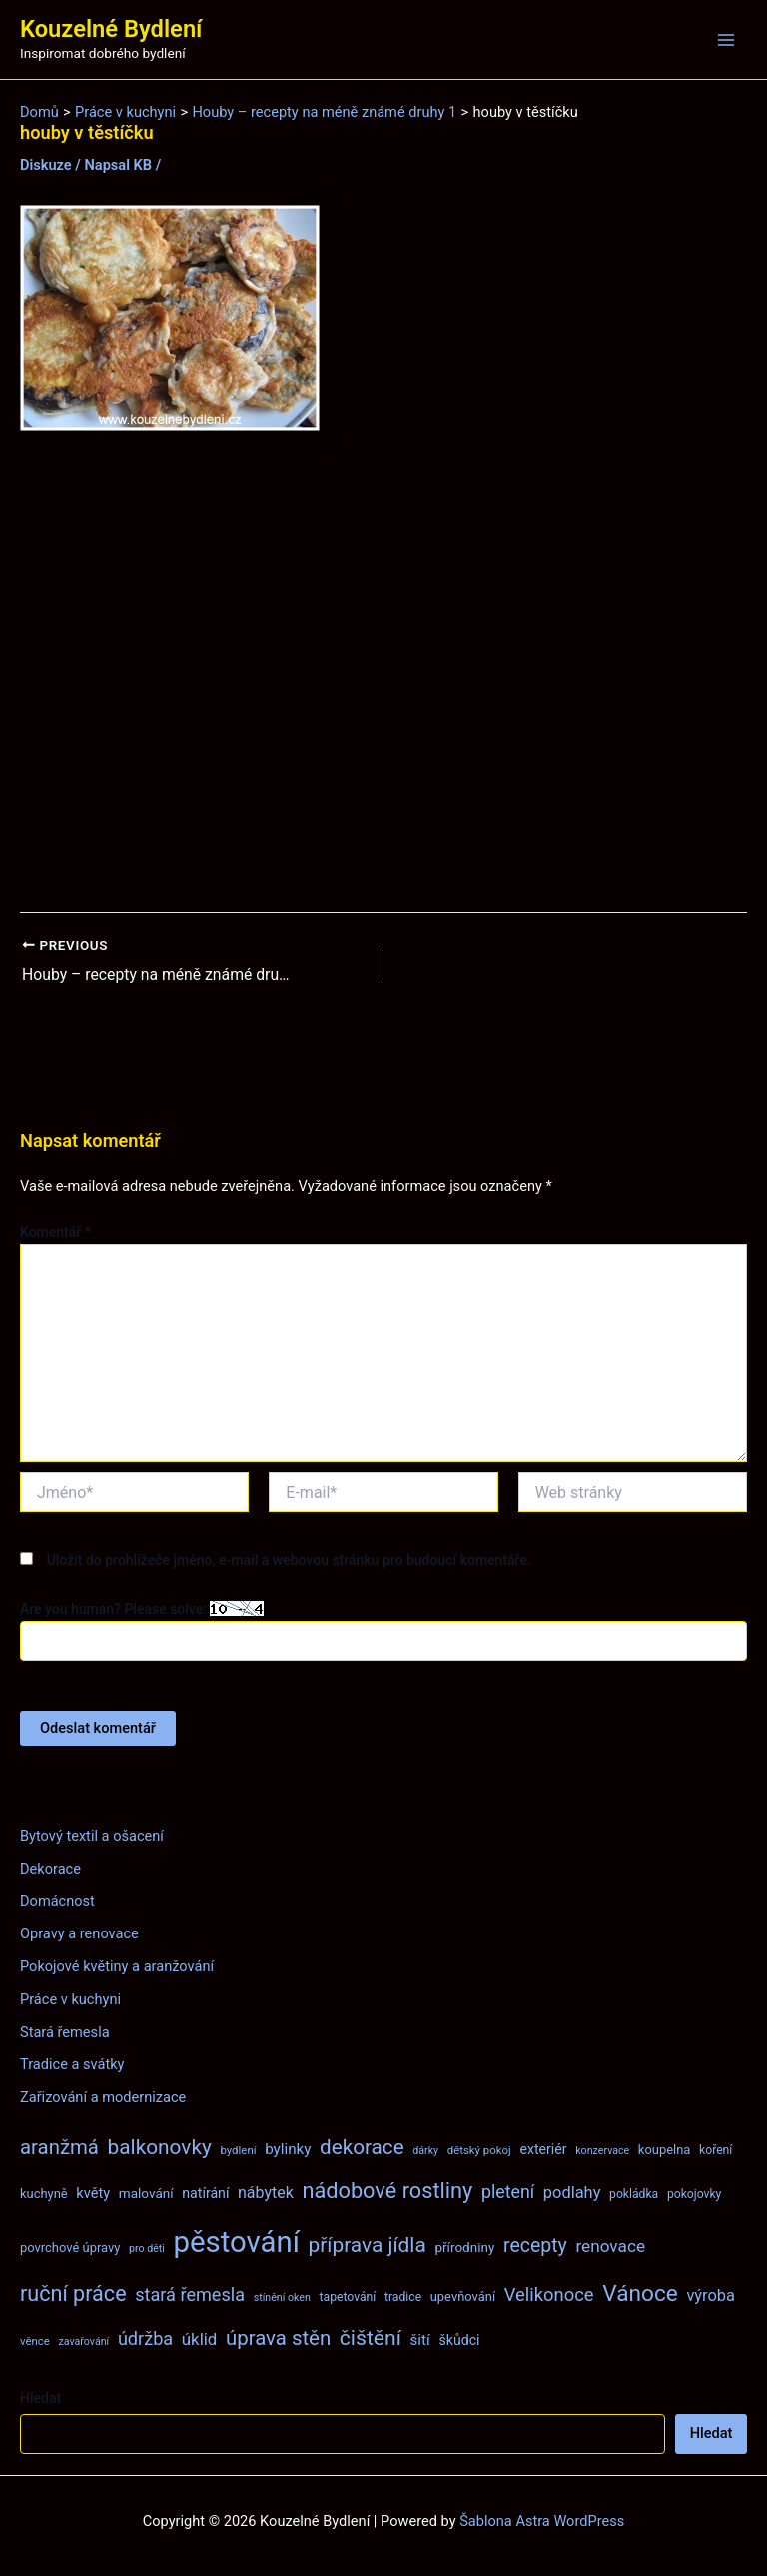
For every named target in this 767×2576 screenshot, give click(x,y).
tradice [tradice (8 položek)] (402, 2297)
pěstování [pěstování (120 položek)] (237, 2242)
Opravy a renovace (79, 1933)
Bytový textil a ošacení (92, 1836)
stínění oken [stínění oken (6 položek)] (282, 2297)
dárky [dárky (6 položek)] (425, 2150)
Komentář (55, 1232)
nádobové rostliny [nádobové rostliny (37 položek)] (387, 2190)
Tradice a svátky (72, 2064)
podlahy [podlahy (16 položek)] (572, 2192)
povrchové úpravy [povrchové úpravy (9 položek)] (70, 2247)
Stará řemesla (65, 2032)
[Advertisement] (383, 672)
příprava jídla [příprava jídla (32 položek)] (367, 2245)
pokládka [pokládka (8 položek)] (633, 2194)
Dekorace (50, 1869)
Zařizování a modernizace (103, 2097)
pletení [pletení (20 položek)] (507, 2191)
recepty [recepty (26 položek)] (535, 2245)
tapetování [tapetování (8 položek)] (348, 2297)
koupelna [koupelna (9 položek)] (664, 2149)
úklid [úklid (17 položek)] (200, 2339)
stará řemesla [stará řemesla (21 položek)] (190, 2294)
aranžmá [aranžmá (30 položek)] (59, 2147)
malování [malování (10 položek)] (146, 2193)
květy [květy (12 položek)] (93, 2193)
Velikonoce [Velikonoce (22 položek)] (549, 2294)
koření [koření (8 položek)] (715, 2150)
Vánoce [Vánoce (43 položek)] (640, 2293)
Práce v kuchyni (70, 1999)
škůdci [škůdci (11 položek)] (458, 2340)
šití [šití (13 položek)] (420, 2340)
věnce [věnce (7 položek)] (35, 2341)
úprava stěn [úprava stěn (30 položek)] (278, 2338)
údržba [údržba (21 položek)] (145, 2338)
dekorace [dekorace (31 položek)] (362, 2147)
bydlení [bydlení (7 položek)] (238, 2150)
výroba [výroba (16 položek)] (710, 2295)
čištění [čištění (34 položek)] (370, 2337)
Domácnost (57, 1901)
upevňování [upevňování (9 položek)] (462, 2296)
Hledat (40, 2398)
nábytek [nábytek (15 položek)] (266, 2192)
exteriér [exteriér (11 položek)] (542, 2149)
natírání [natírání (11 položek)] (205, 2193)
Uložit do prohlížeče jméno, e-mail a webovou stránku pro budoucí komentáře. (289, 1560)
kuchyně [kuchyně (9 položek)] (44, 2193)
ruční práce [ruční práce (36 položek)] (73, 2293)
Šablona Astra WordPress (541, 2521)
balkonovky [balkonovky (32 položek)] (160, 2147)
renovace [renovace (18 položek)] (610, 2246)
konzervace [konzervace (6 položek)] (602, 2150)
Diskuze (46, 165)
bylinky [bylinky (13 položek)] (288, 2149)
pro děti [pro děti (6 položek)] (147, 2248)
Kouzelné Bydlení (111, 29)
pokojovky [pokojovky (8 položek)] (694, 2194)
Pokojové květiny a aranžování (117, 1966)
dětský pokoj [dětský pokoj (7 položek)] (479, 2150)
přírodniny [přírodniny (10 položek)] (464, 2247)
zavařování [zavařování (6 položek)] (83, 2341)
